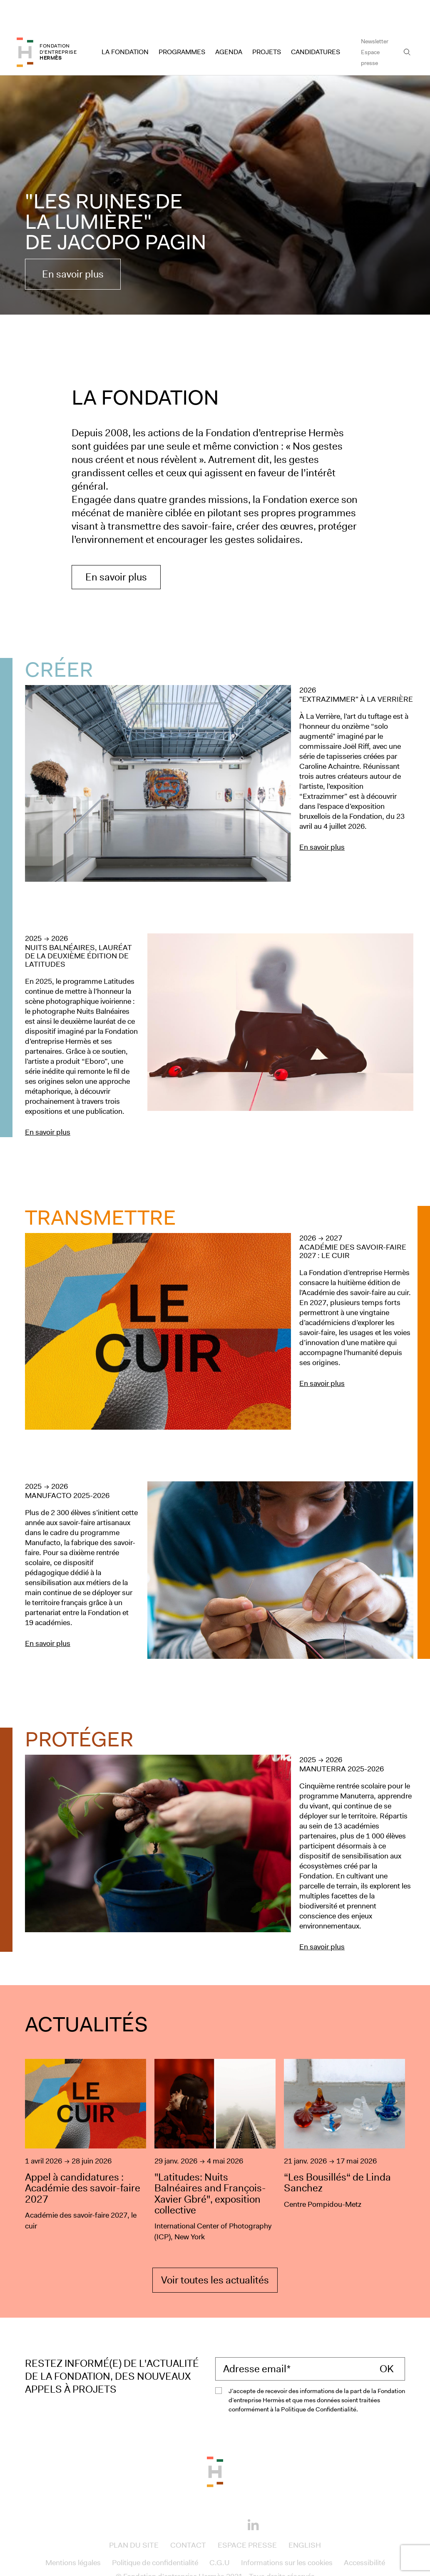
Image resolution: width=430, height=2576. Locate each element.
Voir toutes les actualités (215, 2251)
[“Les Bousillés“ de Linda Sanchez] (344, 2121)
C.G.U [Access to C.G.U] (219, 2533)
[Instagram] (202, 2494)
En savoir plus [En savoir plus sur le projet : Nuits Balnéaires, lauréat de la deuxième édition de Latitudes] (47, 1103)
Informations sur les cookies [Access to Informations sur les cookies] (287, 2533)
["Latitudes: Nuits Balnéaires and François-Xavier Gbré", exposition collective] (215, 2121)
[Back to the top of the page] (215, 2442)
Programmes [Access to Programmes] (182, 22)
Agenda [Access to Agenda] (228, 22)
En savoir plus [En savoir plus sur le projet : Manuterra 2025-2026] (322, 1918)
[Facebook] (177, 2494)
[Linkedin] (253, 2496)
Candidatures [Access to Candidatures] (315, 22)
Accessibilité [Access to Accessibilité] (364, 2533)
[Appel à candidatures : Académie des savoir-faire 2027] (85, 2121)
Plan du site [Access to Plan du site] (134, 2516)
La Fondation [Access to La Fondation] (125, 22)
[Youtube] (227, 2494)
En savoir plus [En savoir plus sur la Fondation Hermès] (116, 548)
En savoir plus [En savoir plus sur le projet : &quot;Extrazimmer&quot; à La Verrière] (322, 818)
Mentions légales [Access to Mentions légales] (73, 2533)
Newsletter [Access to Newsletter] (374, 12)
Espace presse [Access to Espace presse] (370, 28)
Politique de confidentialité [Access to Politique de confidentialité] (155, 2533)
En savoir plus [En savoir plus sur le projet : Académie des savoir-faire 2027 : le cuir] (322, 1354)
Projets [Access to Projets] (266, 22)
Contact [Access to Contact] (188, 2516)
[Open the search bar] (406, 23)
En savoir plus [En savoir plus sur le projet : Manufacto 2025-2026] (47, 1614)
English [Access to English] (304, 2516)
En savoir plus (73, 245)
